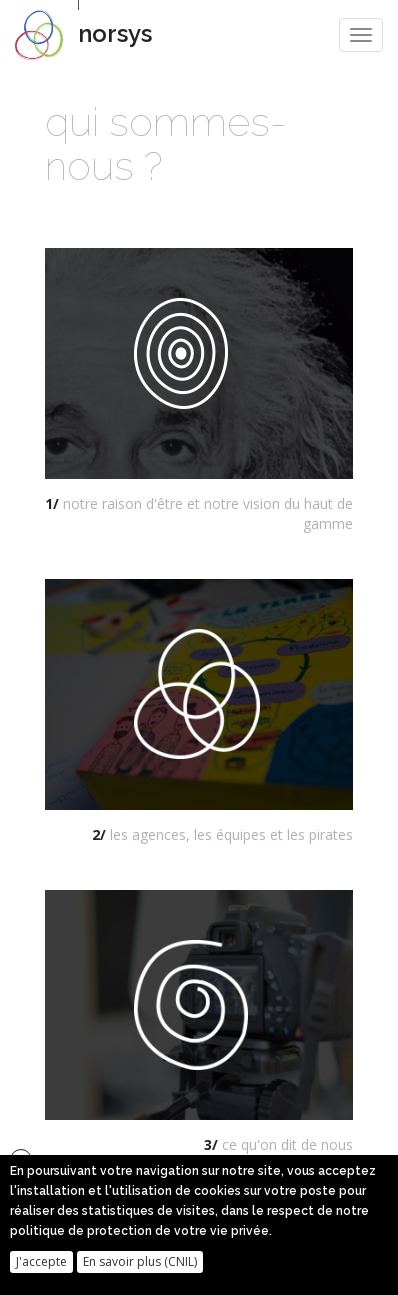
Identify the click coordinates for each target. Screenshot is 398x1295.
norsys (115, 33)
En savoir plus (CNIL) (140, 1268)
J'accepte (41, 1268)
